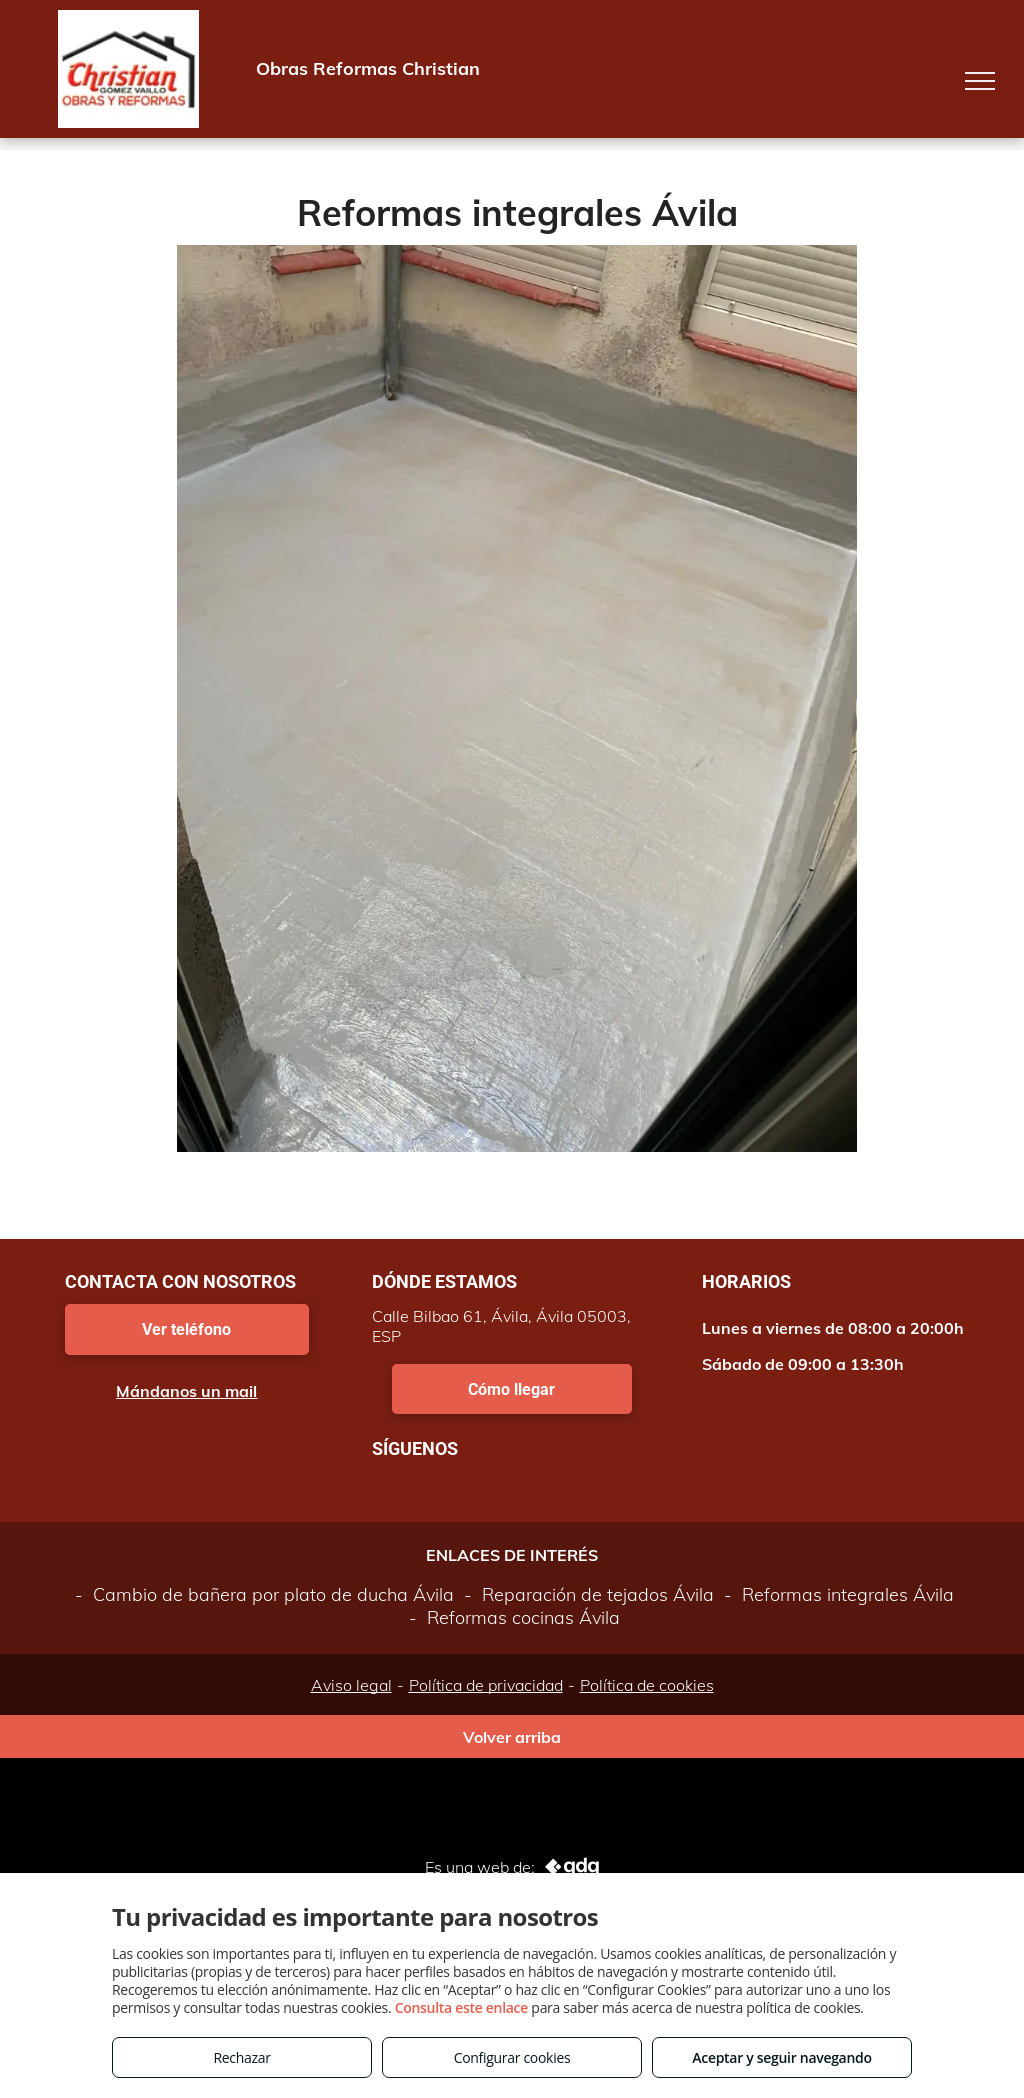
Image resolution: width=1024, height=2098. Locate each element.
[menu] (980, 81)
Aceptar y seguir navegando (781, 2057)
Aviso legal (351, 1685)
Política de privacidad (486, 1685)
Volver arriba (512, 1737)
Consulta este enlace (461, 2007)
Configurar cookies (512, 2057)
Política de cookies (647, 1685)
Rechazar (241, 2057)
